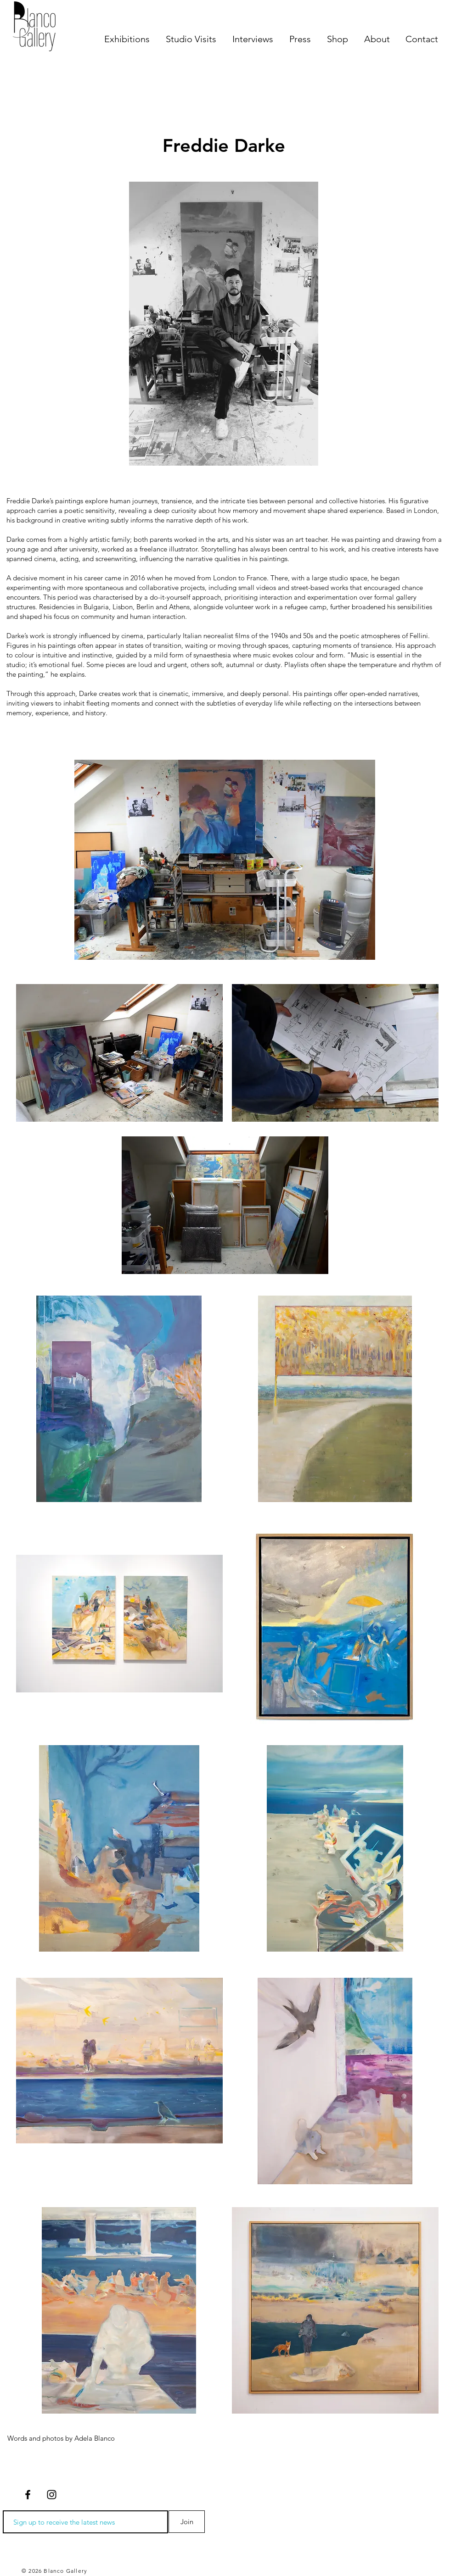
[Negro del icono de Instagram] (51, 2494)
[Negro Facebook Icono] (28, 2494)
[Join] (187, 2521)
